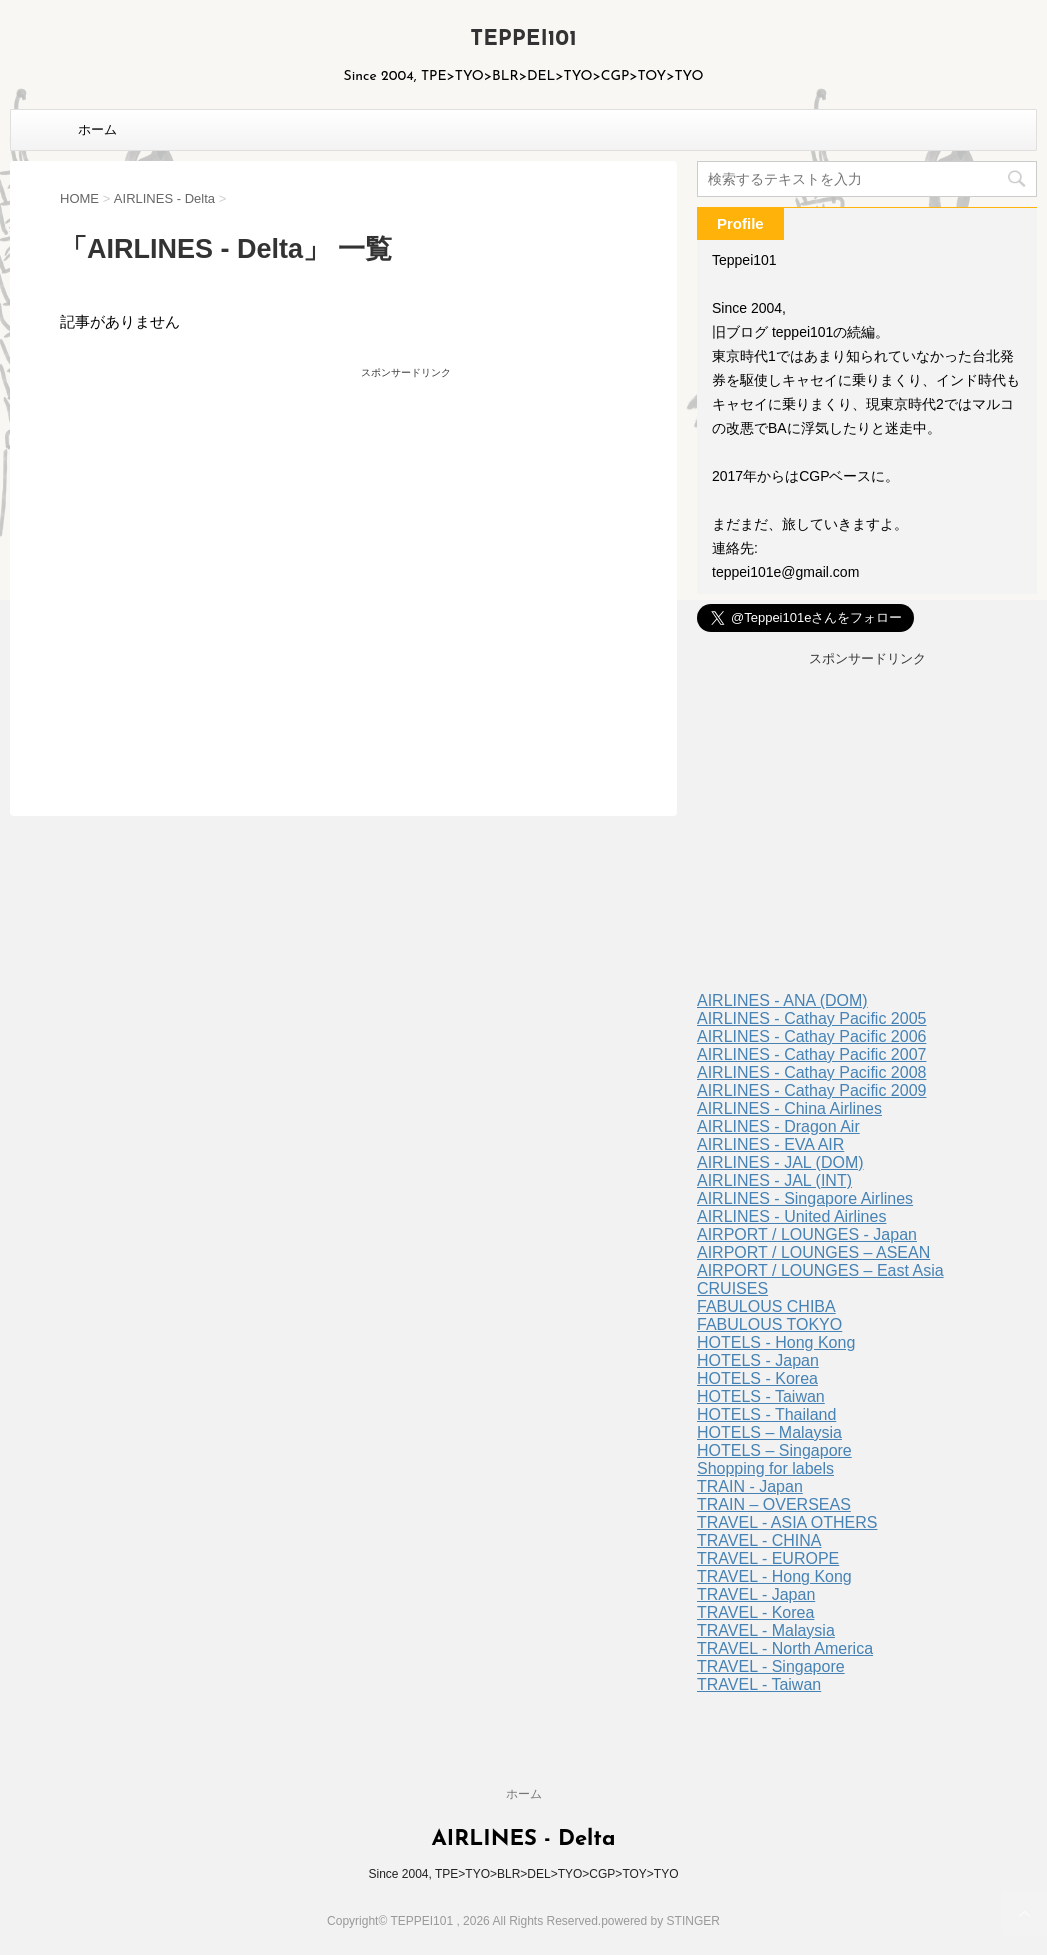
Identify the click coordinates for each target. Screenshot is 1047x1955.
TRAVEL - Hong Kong (774, 1576)
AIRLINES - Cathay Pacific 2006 (811, 1036)
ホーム (97, 129)
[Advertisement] (233, 556)
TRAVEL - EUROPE (768, 1558)
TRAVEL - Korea (755, 1612)
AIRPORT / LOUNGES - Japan (807, 1234)
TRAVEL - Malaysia (766, 1630)
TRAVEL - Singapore (771, 1666)
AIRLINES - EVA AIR (770, 1144)
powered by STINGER (660, 1921)
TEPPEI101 (523, 39)
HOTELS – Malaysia (769, 1432)
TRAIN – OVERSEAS (774, 1504)
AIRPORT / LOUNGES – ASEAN (813, 1252)
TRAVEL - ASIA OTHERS (787, 1522)
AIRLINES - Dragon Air (778, 1126)
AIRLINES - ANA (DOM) (782, 1000)
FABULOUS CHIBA (766, 1306)
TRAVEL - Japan (756, 1594)
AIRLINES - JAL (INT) (774, 1180)
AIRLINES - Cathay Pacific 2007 (811, 1054)
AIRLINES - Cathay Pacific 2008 (811, 1072)
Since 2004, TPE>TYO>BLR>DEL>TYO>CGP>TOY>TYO (523, 1874)
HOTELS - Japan (758, 1360)
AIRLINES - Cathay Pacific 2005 (811, 1018)
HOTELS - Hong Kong (776, 1342)
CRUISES (732, 1288)
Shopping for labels (765, 1468)
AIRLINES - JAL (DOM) (780, 1162)
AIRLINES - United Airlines (791, 1216)
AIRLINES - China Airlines (789, 1108)
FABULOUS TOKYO (769, 1324)
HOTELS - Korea (757, 1378)
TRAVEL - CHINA (759, 1540)
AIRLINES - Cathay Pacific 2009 (811, 1090)
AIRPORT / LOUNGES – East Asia (820, 1270)
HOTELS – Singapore (774, 1450)
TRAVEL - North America (785, 1648)
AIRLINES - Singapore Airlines (805, 1198)
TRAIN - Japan (750, 1486)
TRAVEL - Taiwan (759, 1684)
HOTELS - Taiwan (761, 1396)
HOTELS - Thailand (766, 1414)
